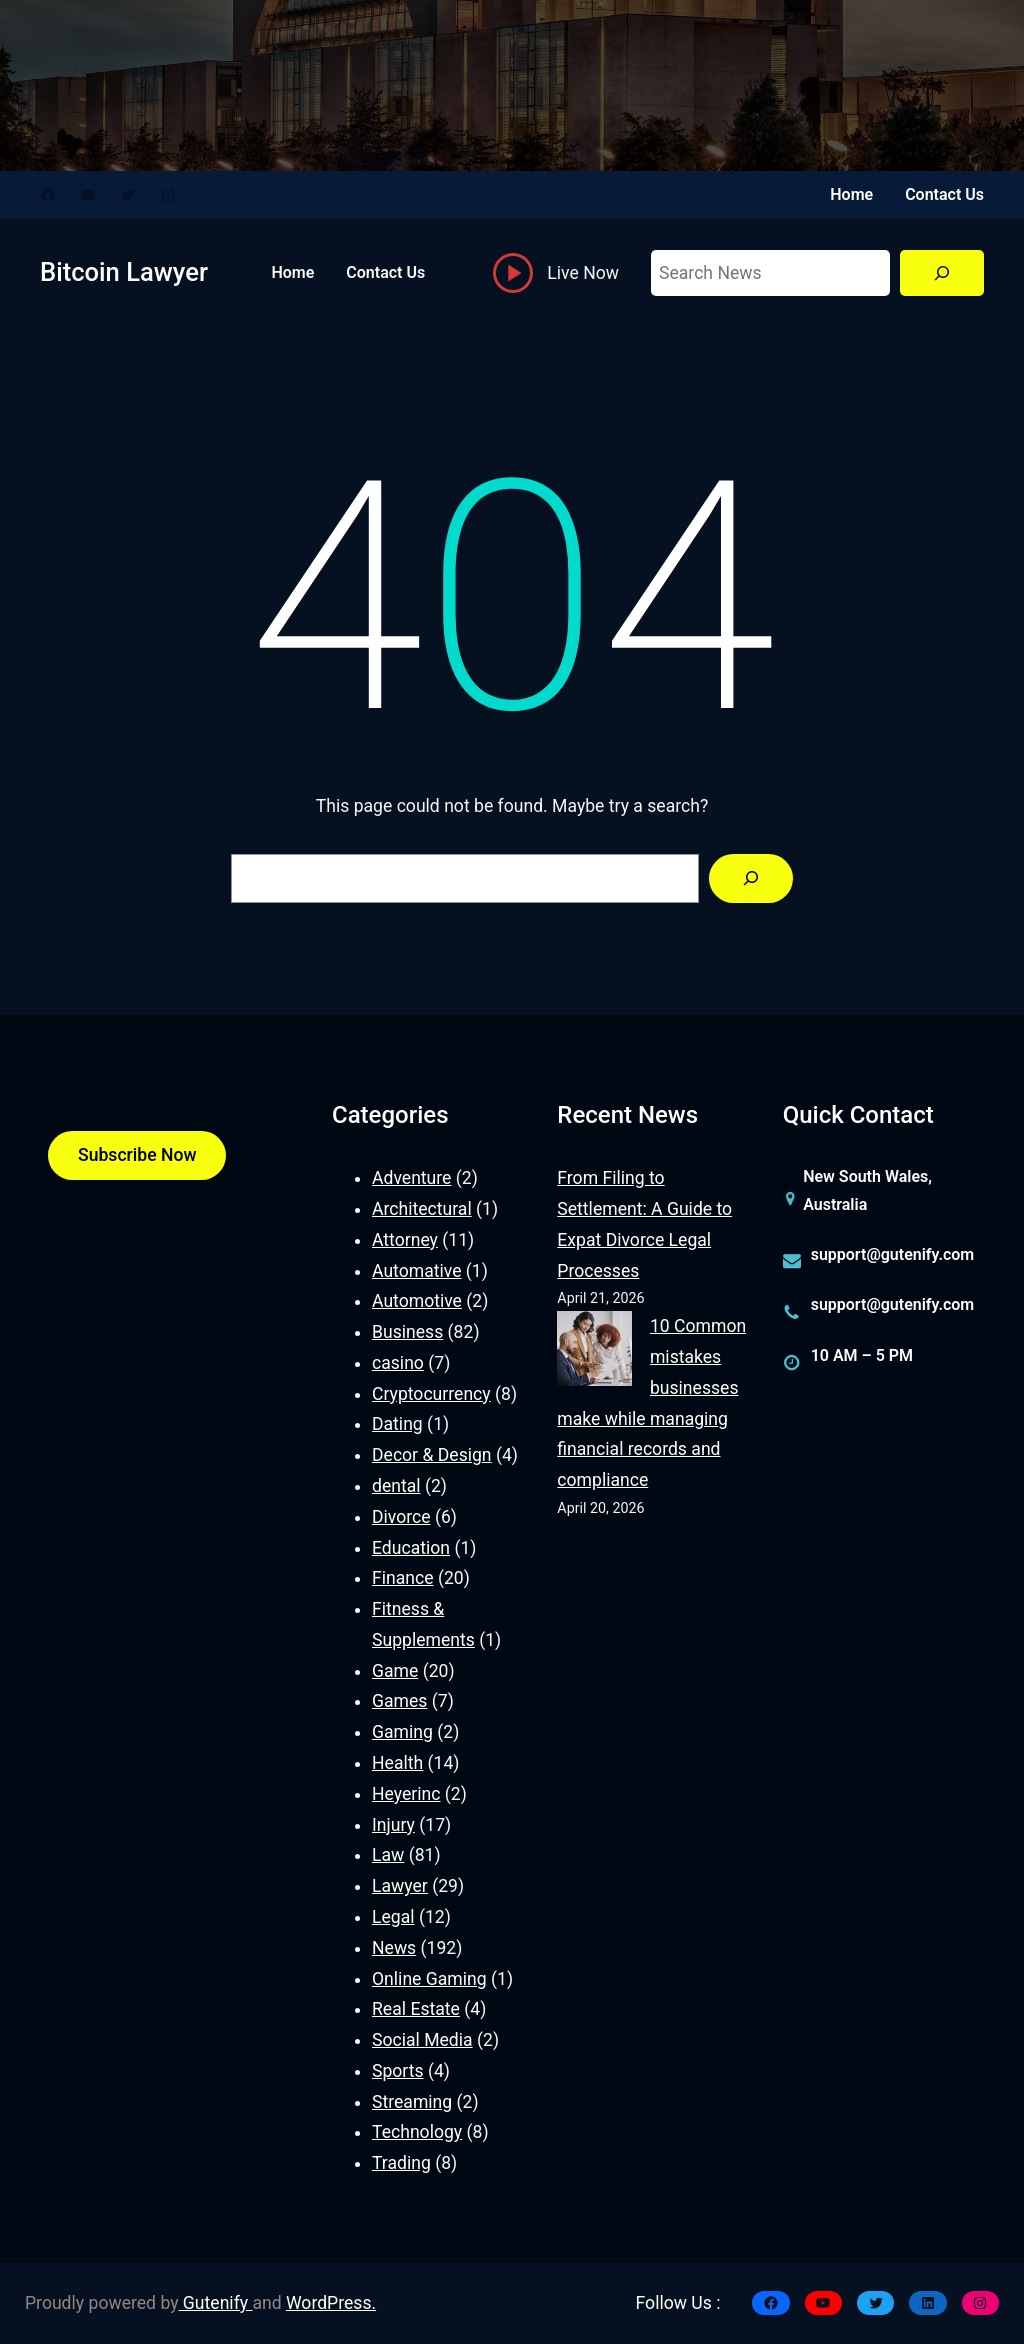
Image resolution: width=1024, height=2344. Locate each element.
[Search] (942, 273)
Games (399, 1701)
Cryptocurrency (431, 1394)
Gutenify (216, 2303)
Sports (398, 2071)
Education (411, 1548)
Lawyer (400, 1886)
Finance (403, 1578)
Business (407, 1332)
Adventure (411, 1178)
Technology (417, 2132)
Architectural (422, 1209)
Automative (416, 1271)
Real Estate (416, 2009)
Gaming (402, 1732)
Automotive (417, 1301)
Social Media (422, 2040)
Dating (397, 1424)
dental (396, 1486)
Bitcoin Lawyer (124, 272)
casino (398, 1363)
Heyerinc (406, 1794)
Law (388, 1855)
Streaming (412, 2102)
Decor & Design (432, 1455)
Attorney (405, 1240)
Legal (393, 1917)
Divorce (401, 1517)
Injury (393, 1825)
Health (397, 1763)
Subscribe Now (137, 1155)
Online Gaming (429, 1979)
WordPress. (331, 2303)
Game (395, 1671)
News (394, 1948)
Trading (401, 2163)
